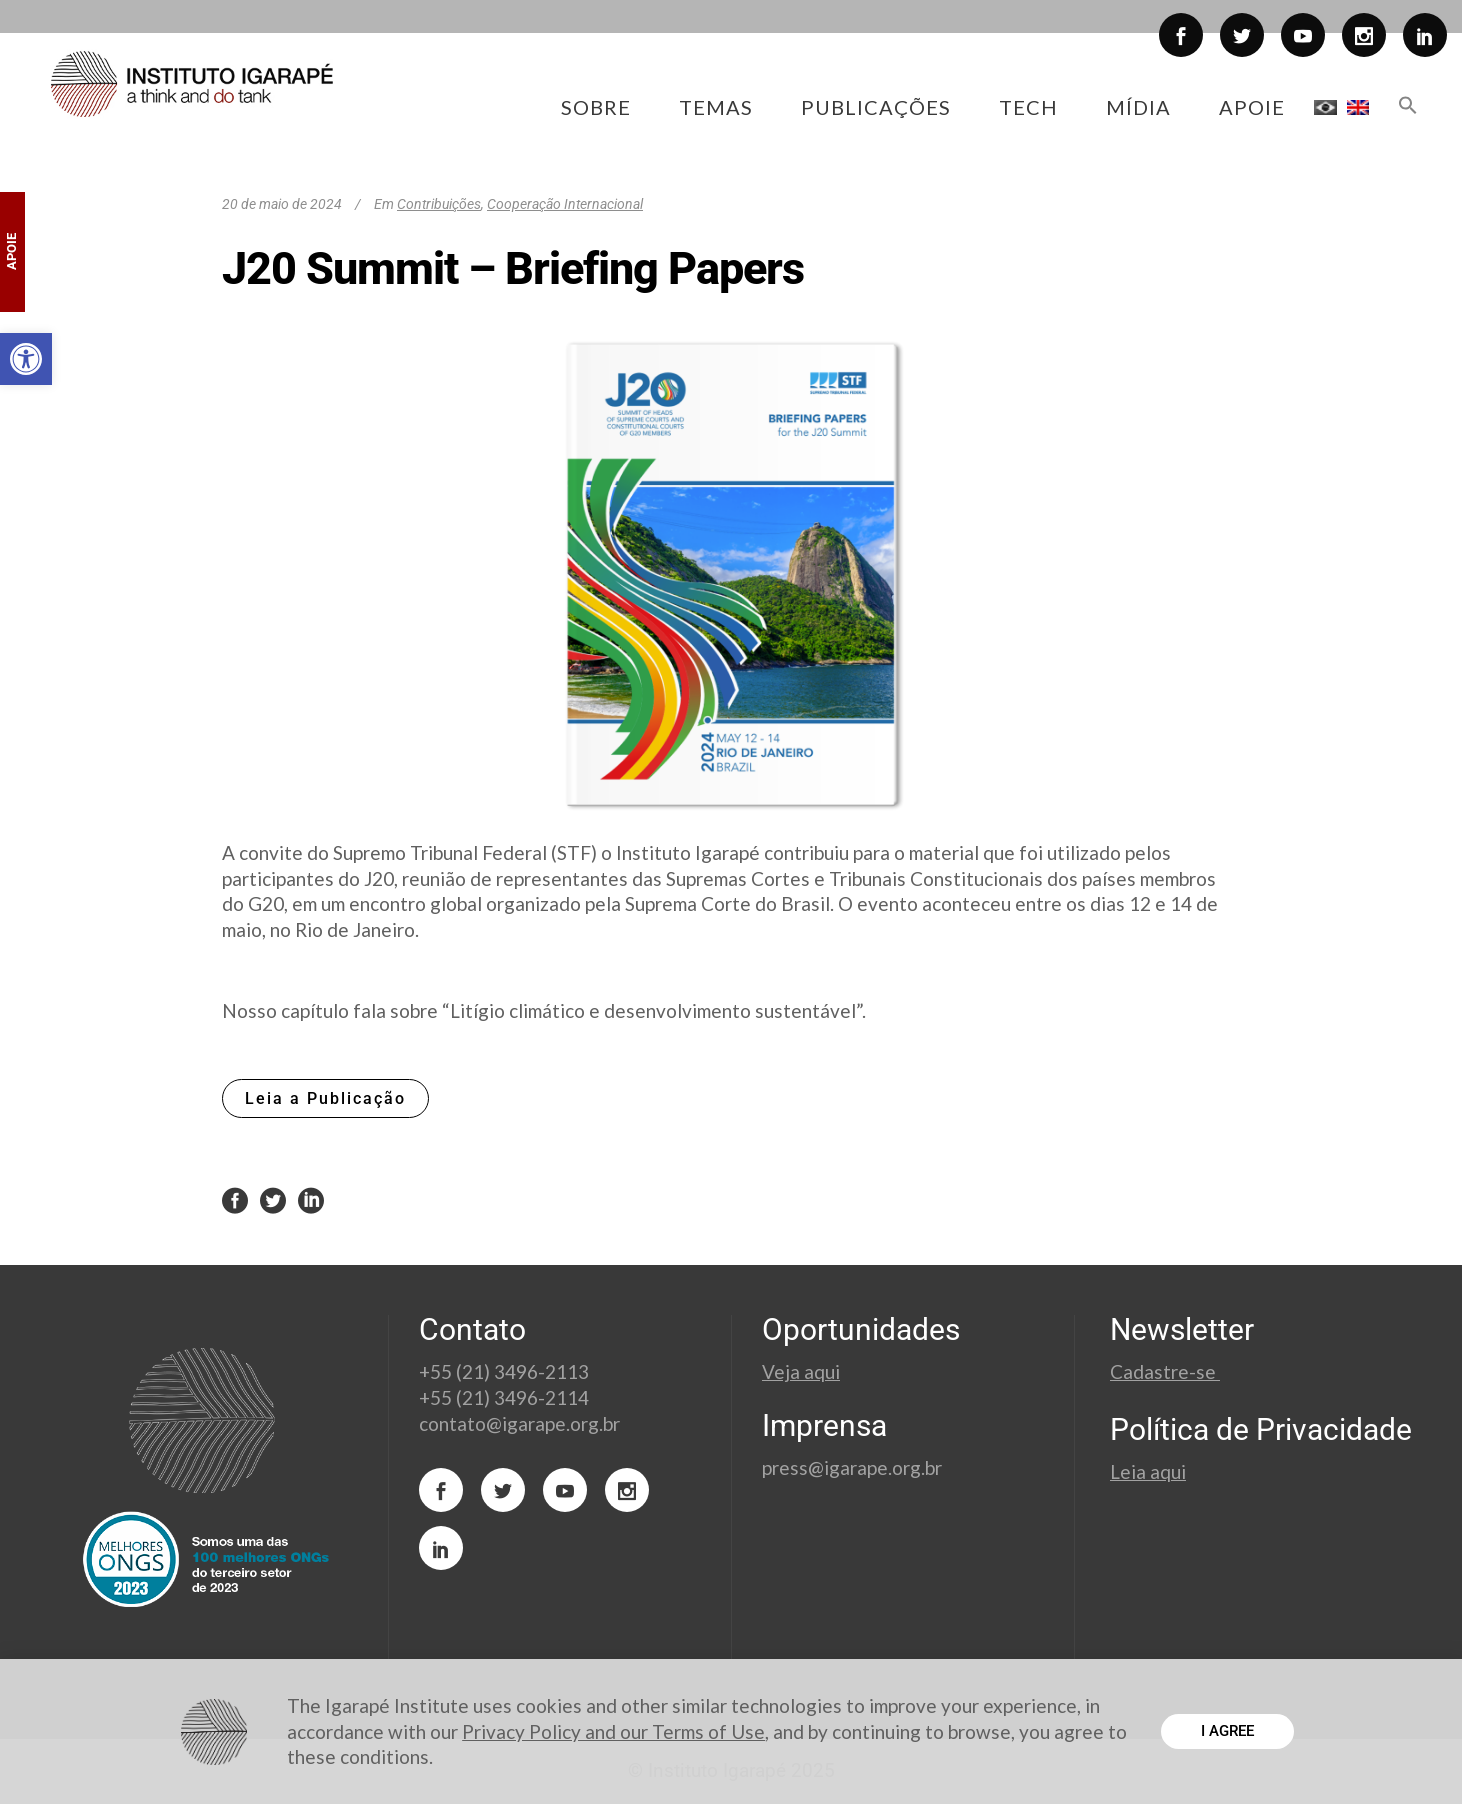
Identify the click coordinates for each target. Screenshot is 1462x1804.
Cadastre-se (1165, 1371)
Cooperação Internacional (565, 204)
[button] (26, 359)
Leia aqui (1148, 1471)
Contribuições (439, 204)
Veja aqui (801, 1371)
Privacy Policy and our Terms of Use (613, 1731)
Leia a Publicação (325, 1098)
